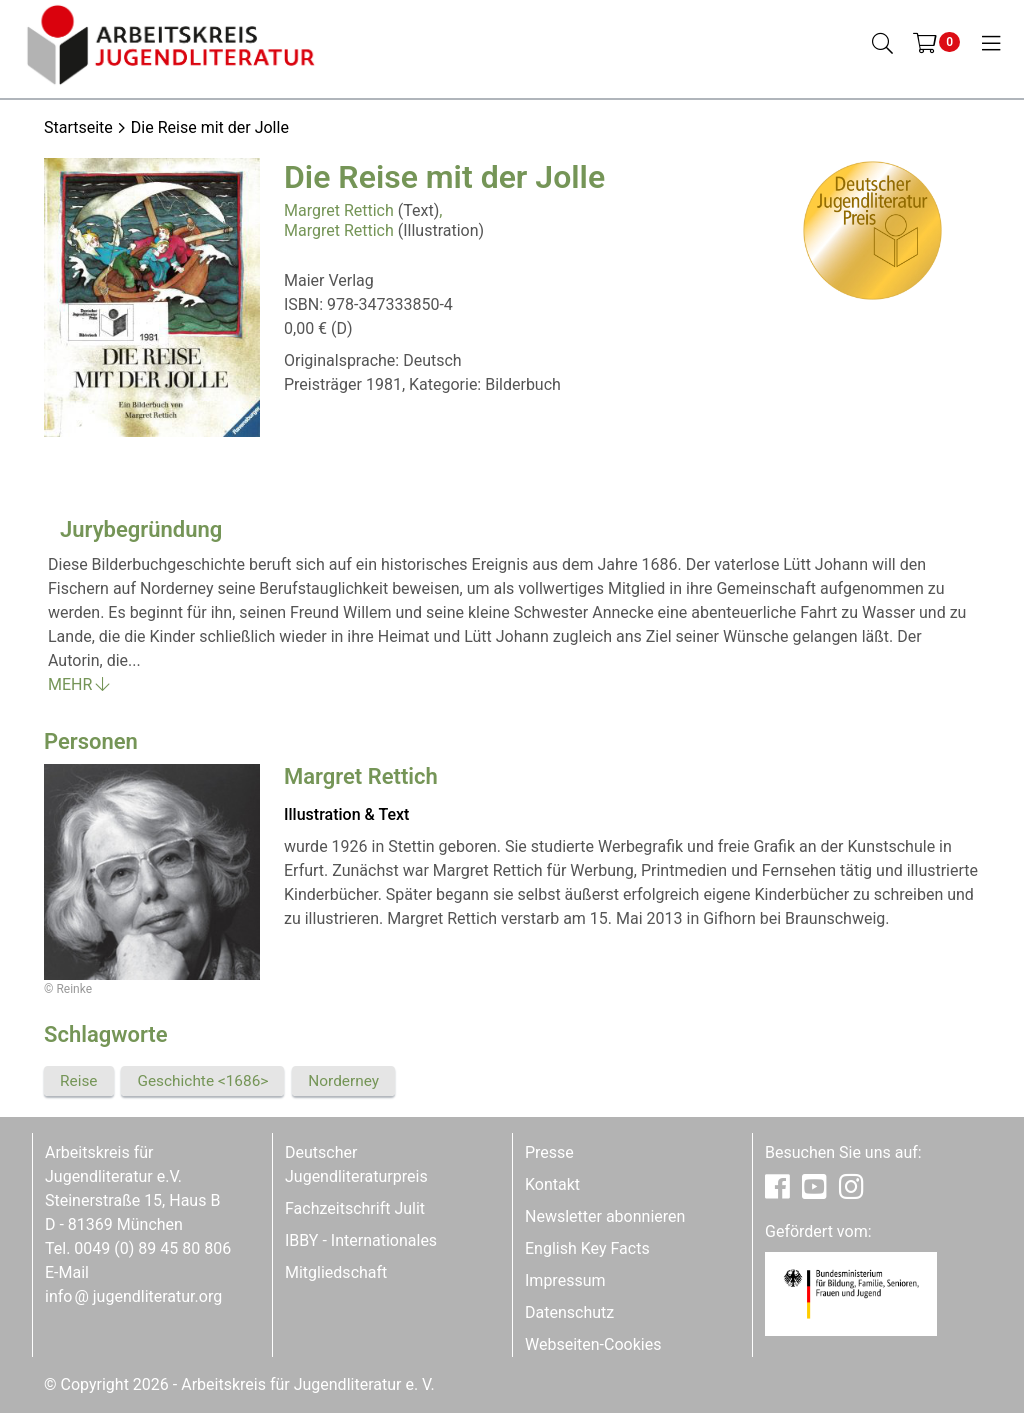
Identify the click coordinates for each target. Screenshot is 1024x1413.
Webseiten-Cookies (593, 1344)
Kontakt (552, 1184)
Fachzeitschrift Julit (355, 1208)
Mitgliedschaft (336, 1272)
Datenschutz (569, 1312)
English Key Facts (587, 1248)
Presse (549, 1152)
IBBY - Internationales (361, 1240)
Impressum (565, 1280)
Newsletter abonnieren (605, 1216)
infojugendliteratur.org (133, 1296)
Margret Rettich (339, 210)
